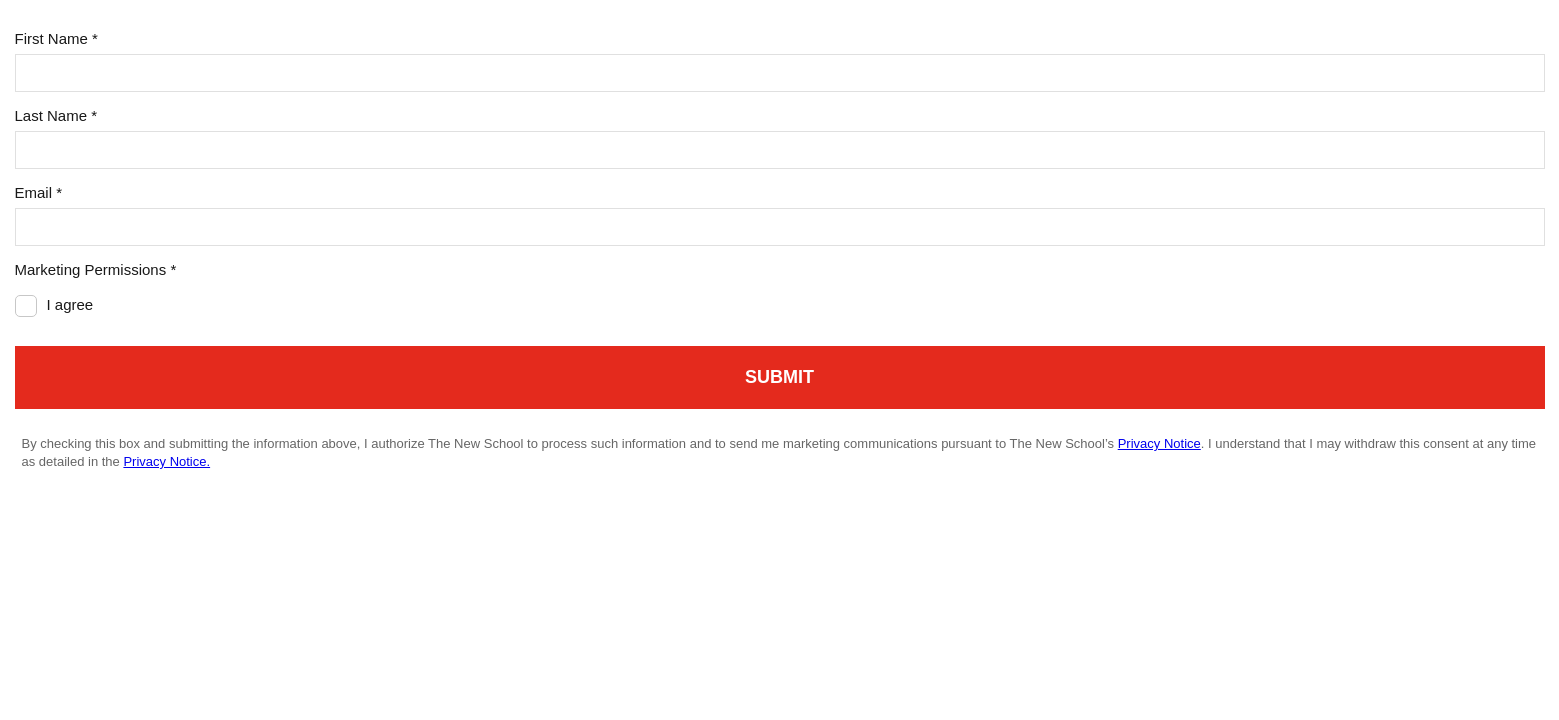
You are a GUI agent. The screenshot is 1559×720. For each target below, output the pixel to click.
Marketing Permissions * (96, 269)
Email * (39, 192)
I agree (70, 304)
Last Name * (56, 115)
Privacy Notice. (166, 461)
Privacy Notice (1159, 443)
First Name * (56, 38)
